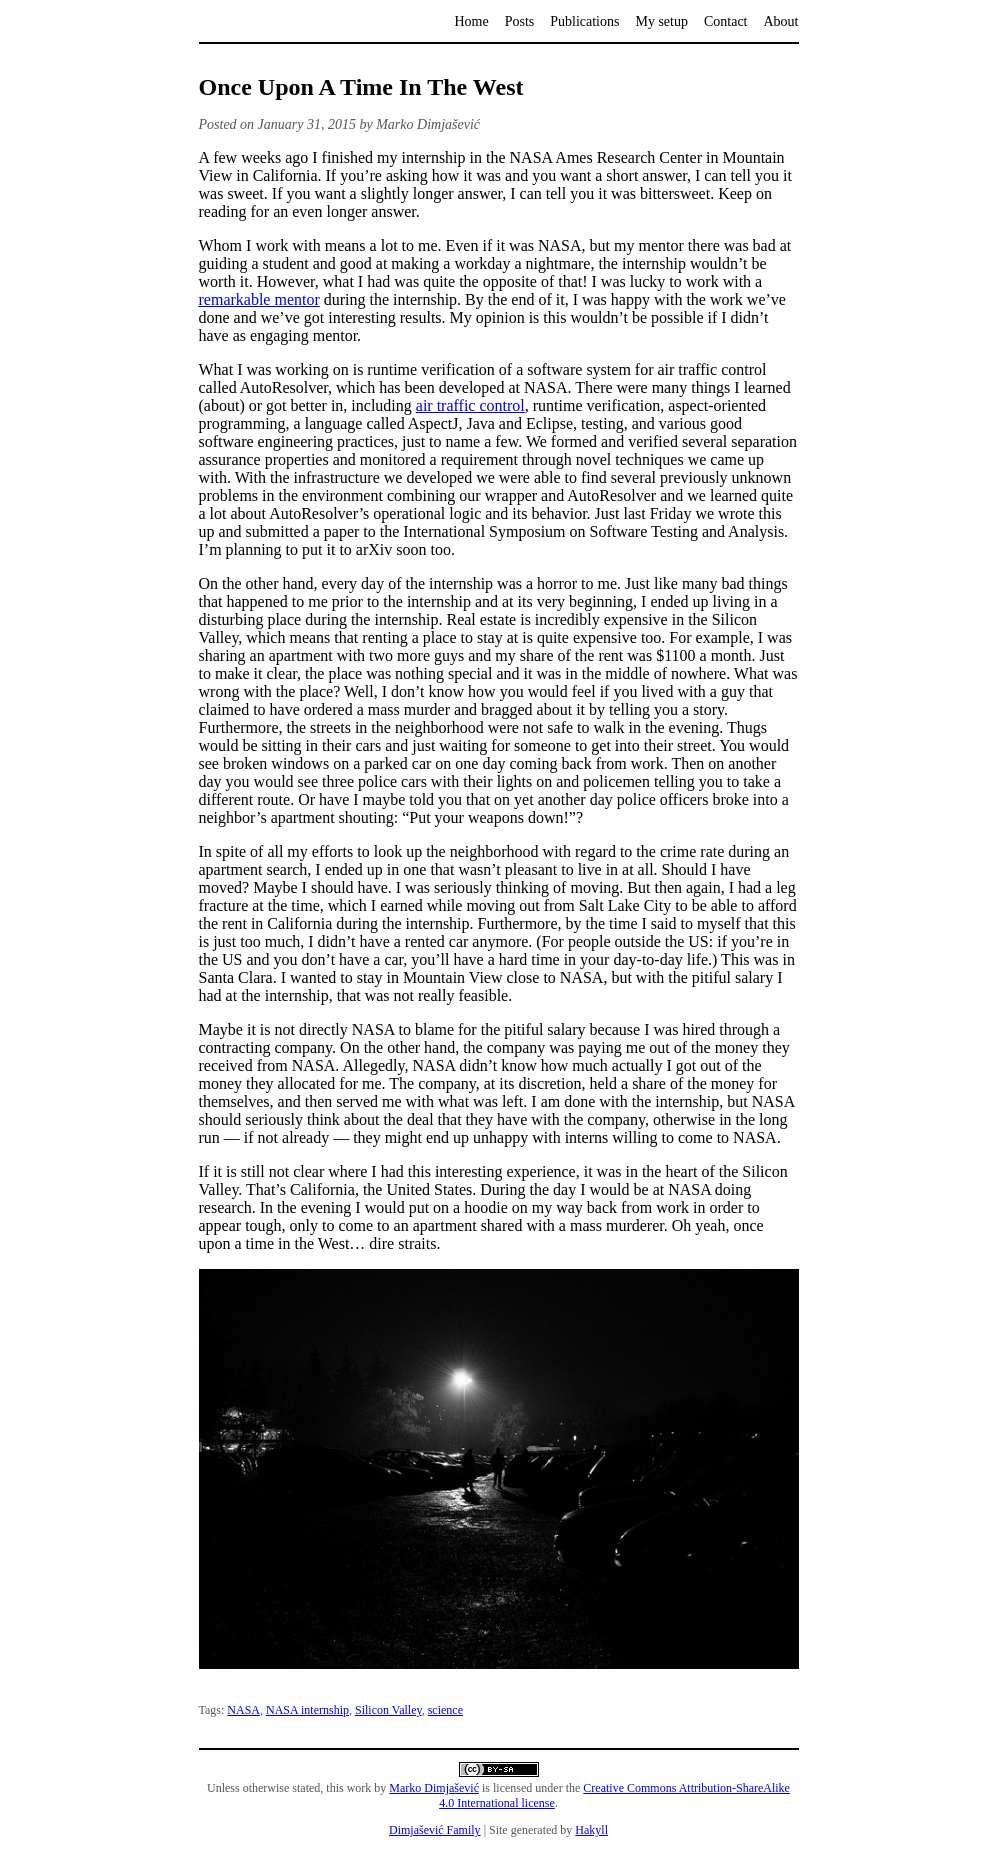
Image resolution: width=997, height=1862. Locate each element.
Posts (520, 21)
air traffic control (470, 405)
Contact (726, 21)
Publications (584, 21)
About (781, 21)
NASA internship (307, 1710)
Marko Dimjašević (434, 1788)
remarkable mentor (259, 299)
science (445, 1710)
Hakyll (591, 1830)
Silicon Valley (388, 1710)
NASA (243, 1710)
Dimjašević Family (435, 1830)
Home (471, 21)
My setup (661, 21)
